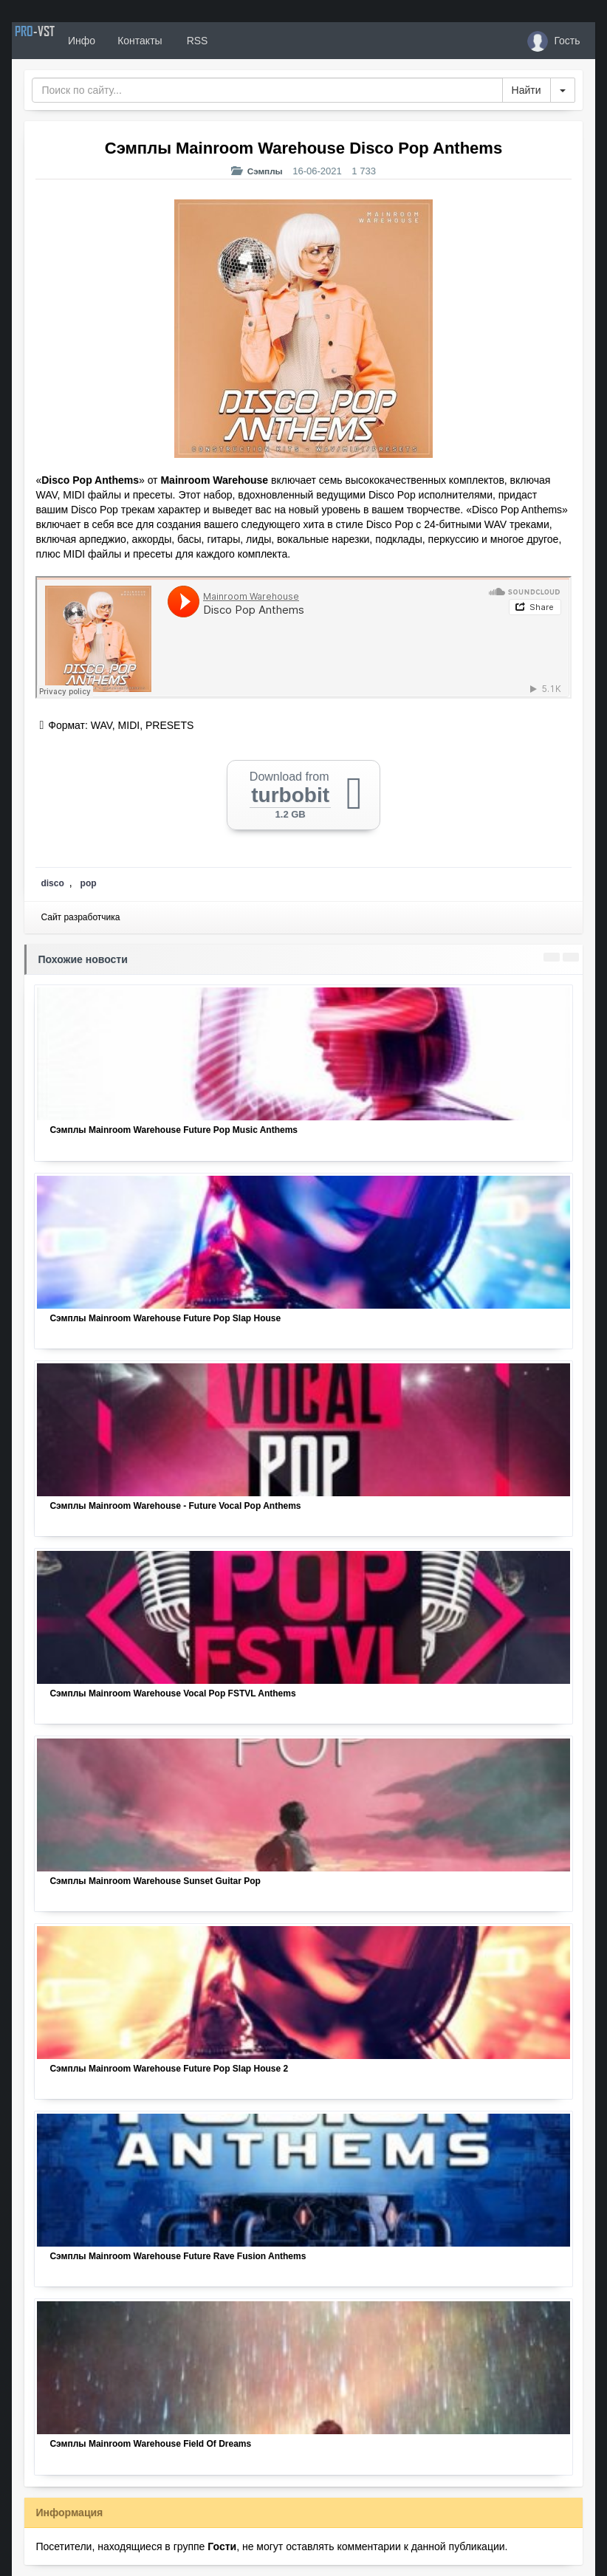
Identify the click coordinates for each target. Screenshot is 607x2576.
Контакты (184, 41)
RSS (240, 41)
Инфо (125, 41)
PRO (56, 40)
